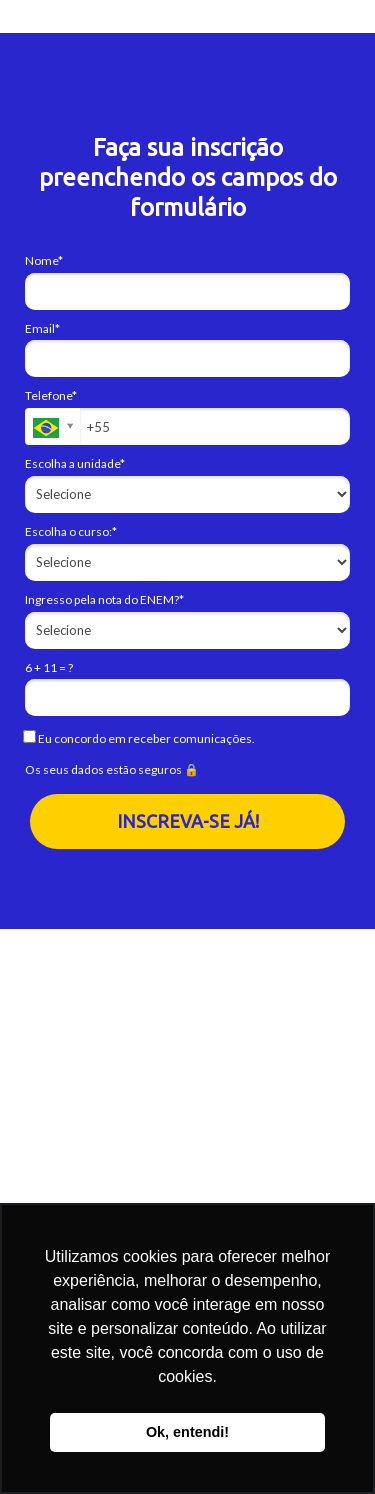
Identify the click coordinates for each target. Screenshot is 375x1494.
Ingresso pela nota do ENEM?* (104, 599)
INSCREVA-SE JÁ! (188, 821)
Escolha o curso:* (71, 531)
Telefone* (51, 395)
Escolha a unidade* (75, 463)
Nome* (44, 260)
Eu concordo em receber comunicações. (140, 738)
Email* (42, 328)
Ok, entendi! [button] (187, 1432)
